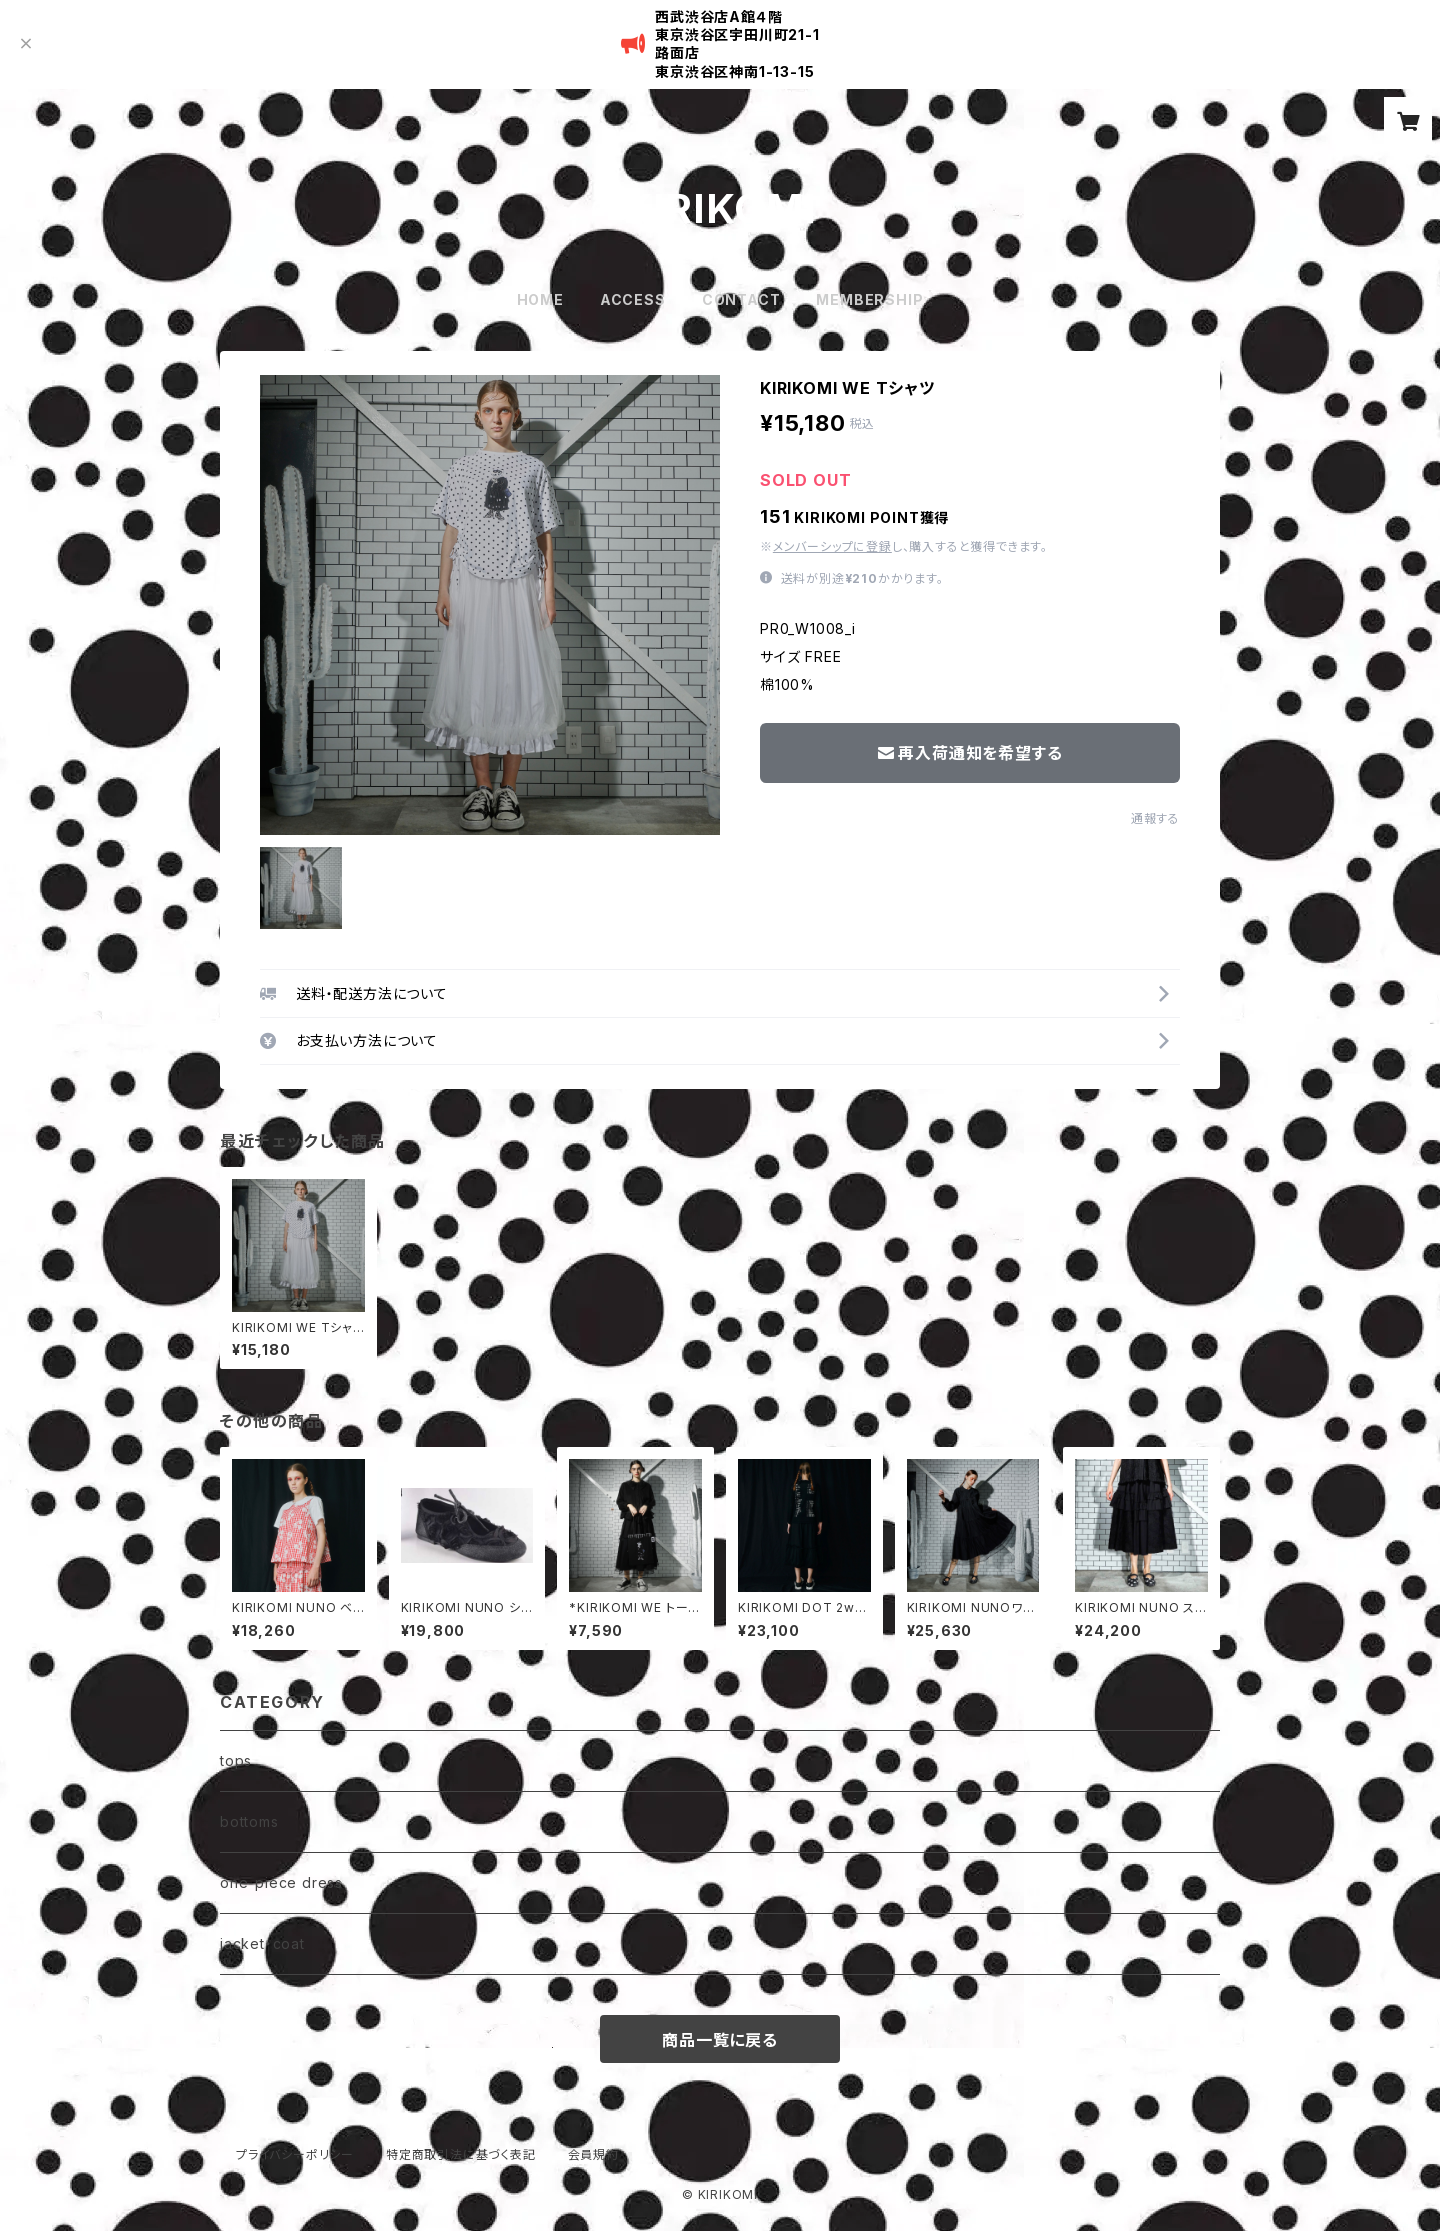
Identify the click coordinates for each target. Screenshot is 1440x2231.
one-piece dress (281, 1882)
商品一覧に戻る (720, 2040)
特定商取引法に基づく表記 (461, 2154)
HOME (540, 299)
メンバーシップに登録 (832, 546)
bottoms (249, 1821)
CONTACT (741, 299)
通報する (1155, 818)
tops (236, 1760)
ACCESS (633, 299)
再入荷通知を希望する (970, 753)
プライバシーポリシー (295, 2154)
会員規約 (593, 2154)
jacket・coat (262, 1943)
